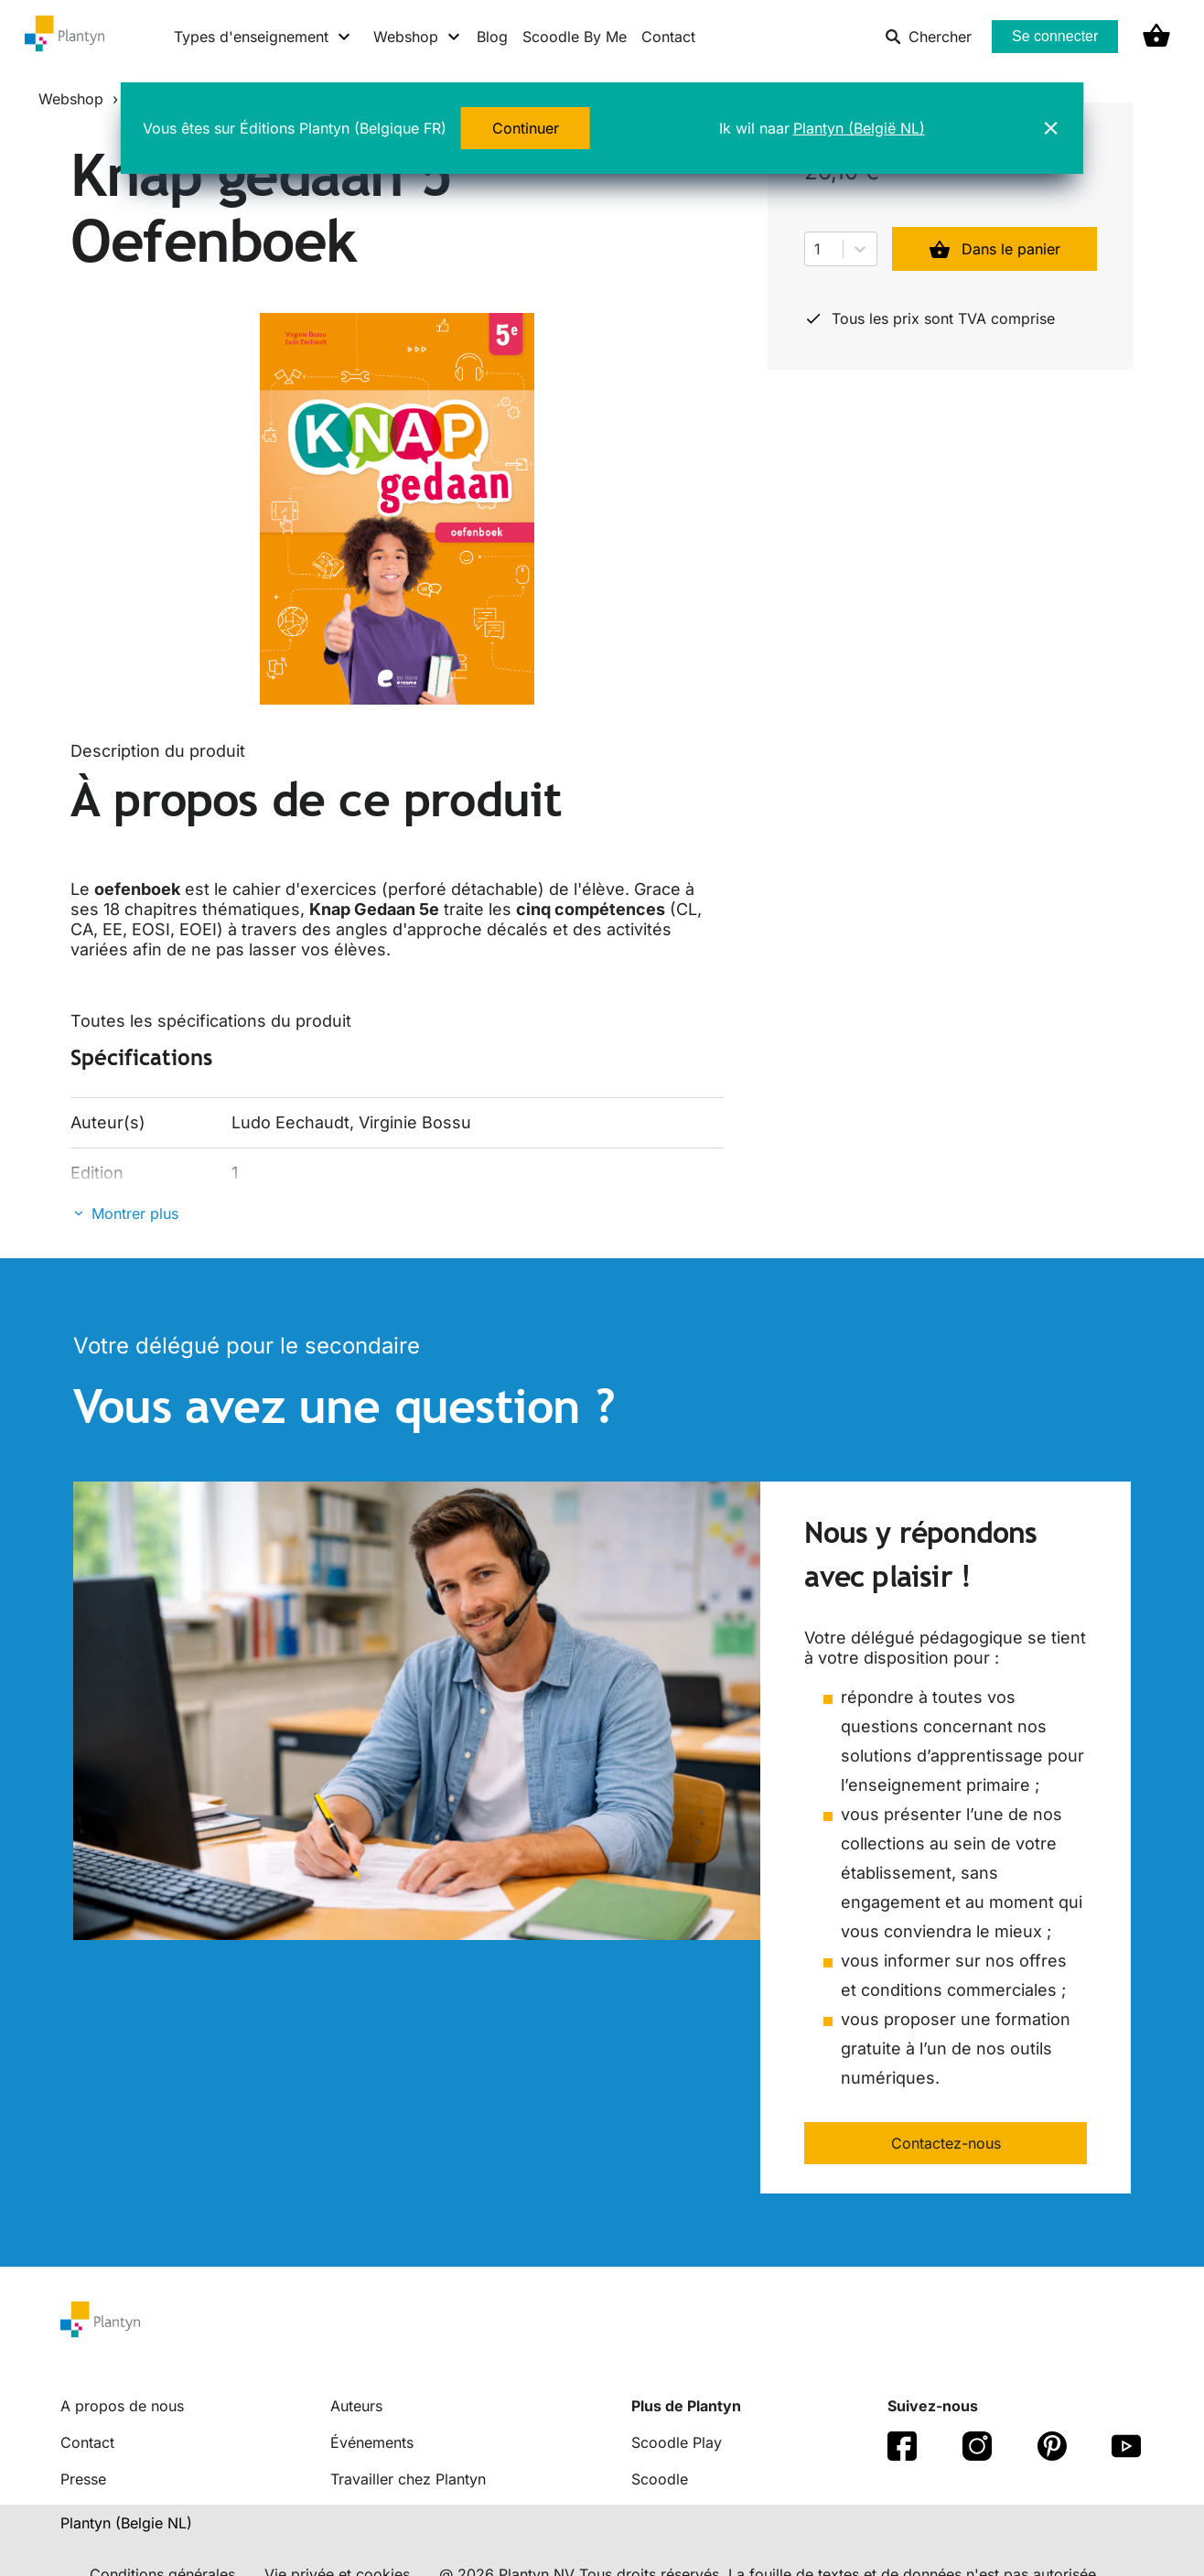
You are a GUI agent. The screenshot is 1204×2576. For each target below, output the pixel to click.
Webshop (70, 99)
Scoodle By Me (574, 36)
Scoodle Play (676, 2442)
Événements (372, 2442)
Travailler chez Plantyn (408, 2479)
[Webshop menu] (417, 36)
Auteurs (356, 2406)
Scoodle (659, 2479)
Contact (668, 36)
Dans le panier (994, 249)
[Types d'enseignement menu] (263, 36)
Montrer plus (134, 1213)
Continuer (525, 128)
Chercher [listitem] (928, 36)
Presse (83, 2479)
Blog (492, 36)
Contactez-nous (946, 2143)
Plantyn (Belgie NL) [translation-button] (126, 2523)
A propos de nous (122, 2406)
